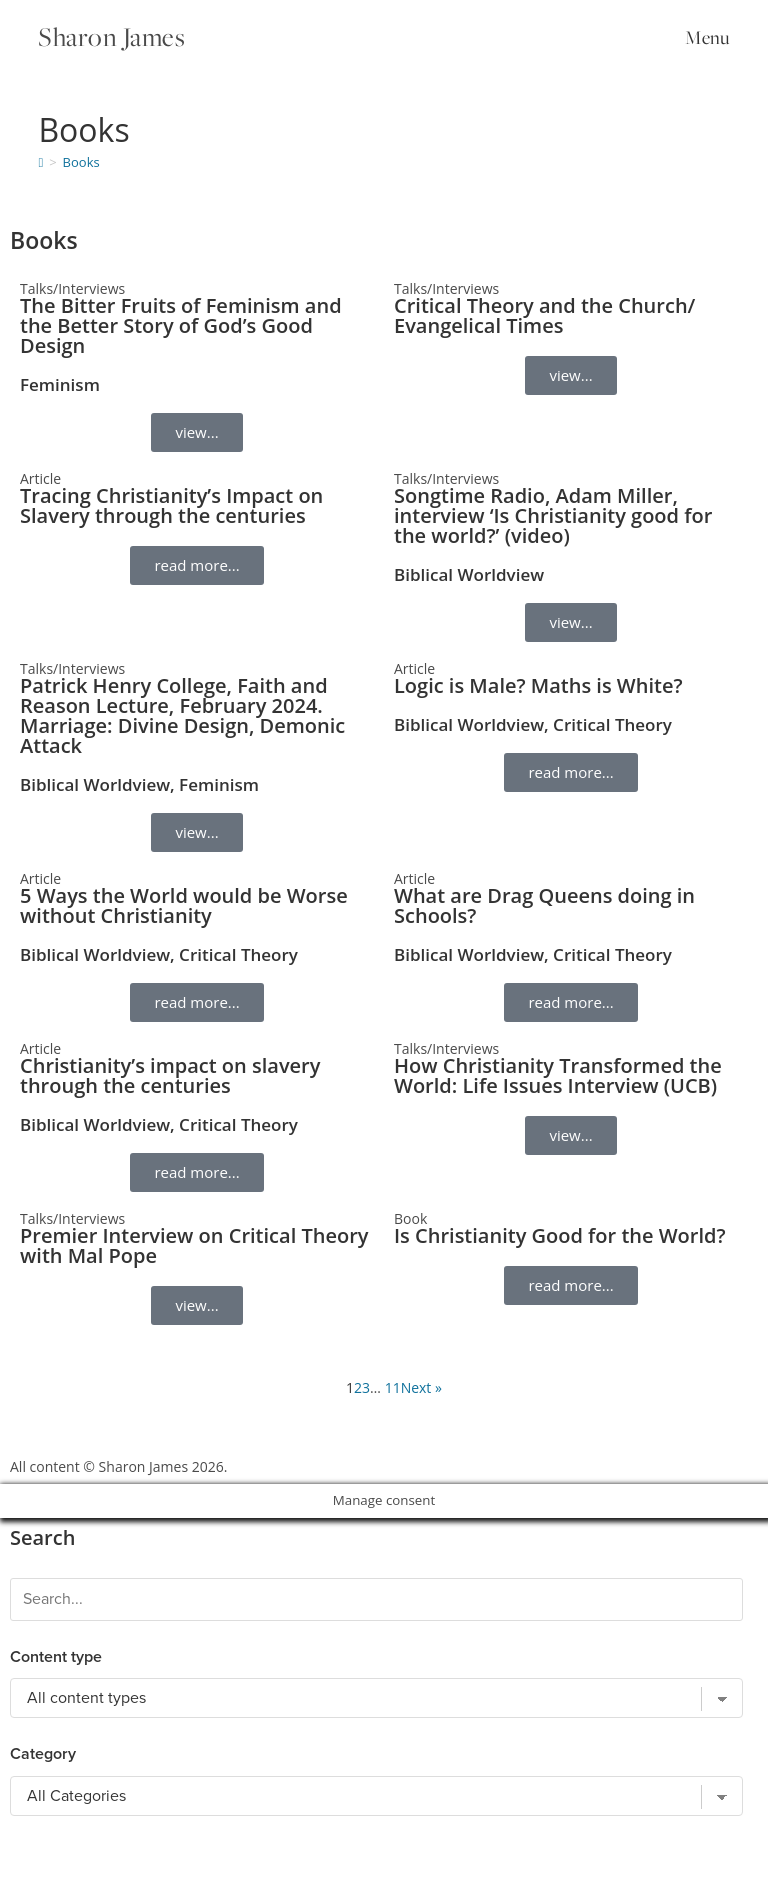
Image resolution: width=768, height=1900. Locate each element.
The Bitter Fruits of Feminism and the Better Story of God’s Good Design (181, 325)
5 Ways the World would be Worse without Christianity (184, 905)
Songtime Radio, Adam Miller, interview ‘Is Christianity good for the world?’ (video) (553, 515)
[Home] (40, 162)
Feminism (60, 384)
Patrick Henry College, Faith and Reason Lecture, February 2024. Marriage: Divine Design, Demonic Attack (182, 715)
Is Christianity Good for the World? (560, 1235)
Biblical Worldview (469, 574)
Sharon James (112, 36)
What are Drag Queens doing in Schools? (544, 905)
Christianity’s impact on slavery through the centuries (170, 1075)
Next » (421, 1387)
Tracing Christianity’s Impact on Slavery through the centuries (171, 505)
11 (393, 1387)
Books (81, 162)
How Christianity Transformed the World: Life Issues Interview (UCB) (558, 1075)
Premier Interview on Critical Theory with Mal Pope (194, 1245)
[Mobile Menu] (704, 37)
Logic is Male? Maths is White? (538, 685)
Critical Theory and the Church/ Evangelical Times (544, 315)
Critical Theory (612, 724)
